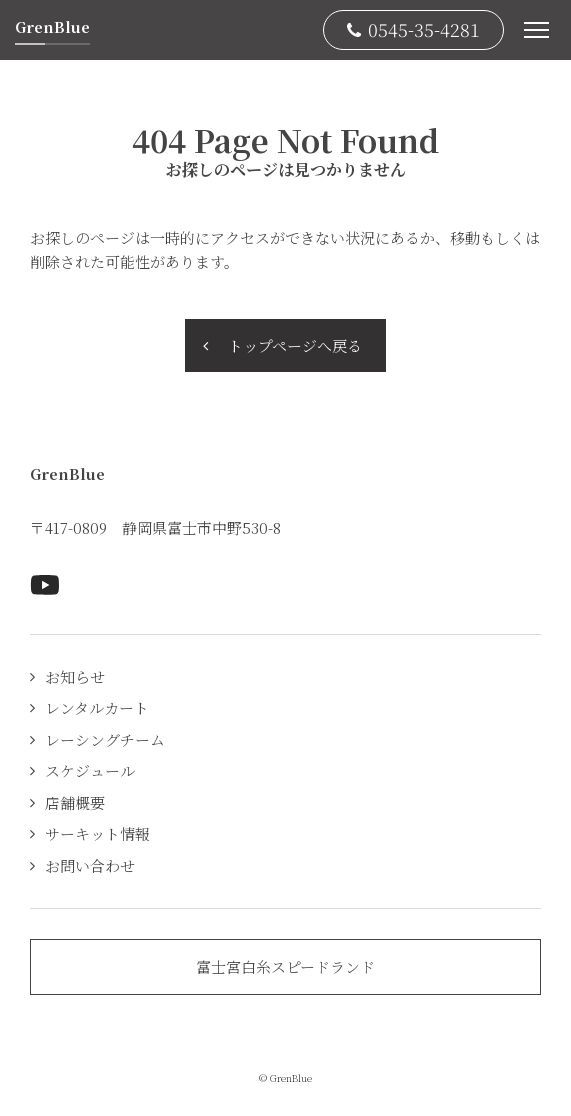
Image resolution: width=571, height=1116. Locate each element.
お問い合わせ (90, 865)
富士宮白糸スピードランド (285, 966)
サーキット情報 (97, 833)
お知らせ (75, 676)
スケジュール (90, 770)
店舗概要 (75, 802)
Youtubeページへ (45, 585)
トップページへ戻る (295, 345)
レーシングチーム (105, 739)
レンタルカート (97, 707)
